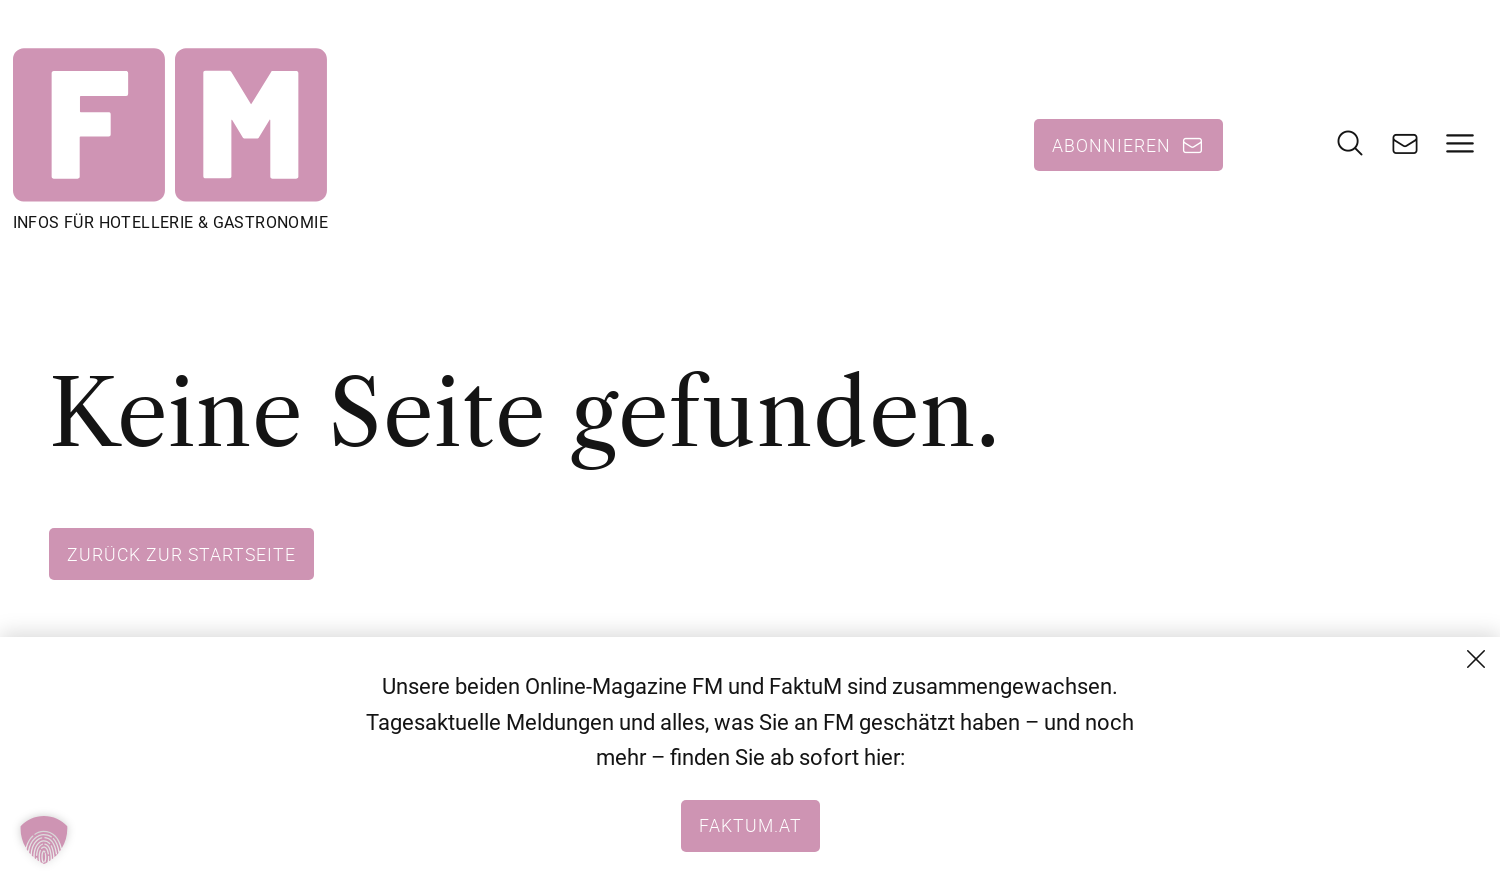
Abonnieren (1111, 145)
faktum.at (750, 825)
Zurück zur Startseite (181, 554)
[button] (44, 840)
